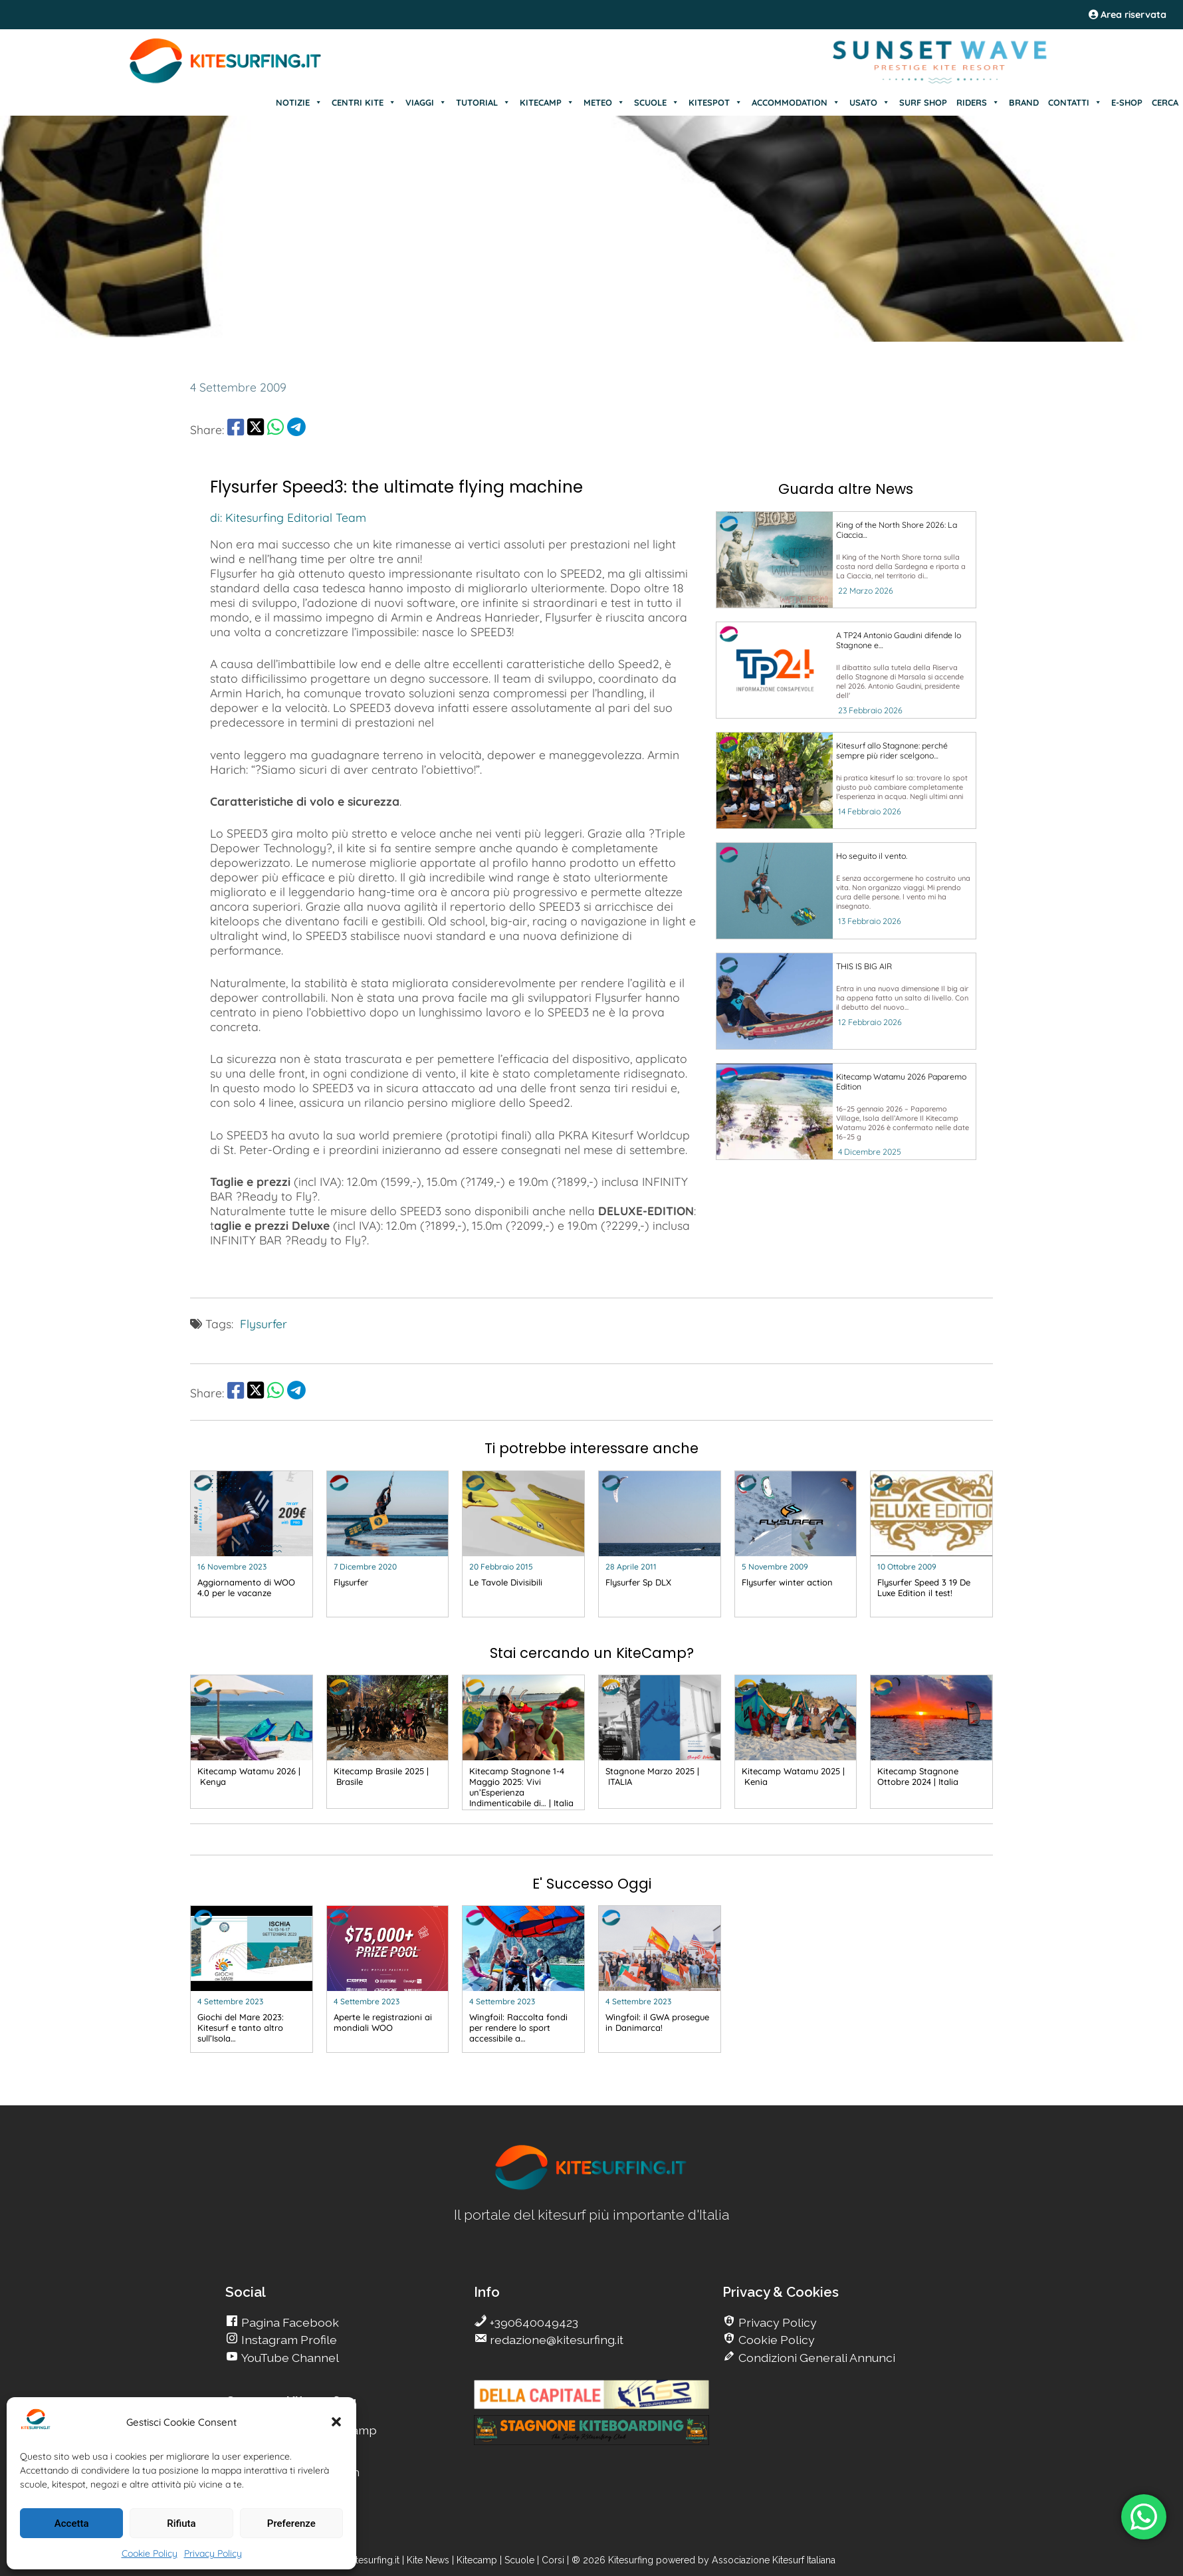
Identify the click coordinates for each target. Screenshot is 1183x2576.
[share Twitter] (255, 429)
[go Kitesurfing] (846, 559)
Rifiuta (181, 2523)
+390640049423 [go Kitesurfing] (532, 2322)
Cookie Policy (149, 2553)
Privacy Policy (213, 2553)
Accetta (71, 2523)
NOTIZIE (299, 102)
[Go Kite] (226, 81)
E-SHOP (1126, 102)
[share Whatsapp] (275, 429)
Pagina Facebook (289, 2322)
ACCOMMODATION (796, 102)
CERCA (1165, 102)
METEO (604, 102)
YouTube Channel (289, 2358)
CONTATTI (1075, 102)
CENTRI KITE (364, 102)
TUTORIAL (483, 102)
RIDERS (978, 102)
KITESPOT (715, 102)
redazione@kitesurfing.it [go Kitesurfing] (555, 2340)
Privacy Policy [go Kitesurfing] (776, 2322)
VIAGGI (426, 102)
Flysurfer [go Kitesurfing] (263, 1323)
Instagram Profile (288, 2340)
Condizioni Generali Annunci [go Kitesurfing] (815, 2358)
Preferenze (291, 2523)
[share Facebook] (235, 429)
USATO (869, 102)
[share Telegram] (296, 429)
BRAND (1024, 102)
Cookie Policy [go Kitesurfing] (775, 2340)
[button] (336, 2421)
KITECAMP (547, 102)
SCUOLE (656, 102)
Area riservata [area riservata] (1127, 15)
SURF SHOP (923, 102)
